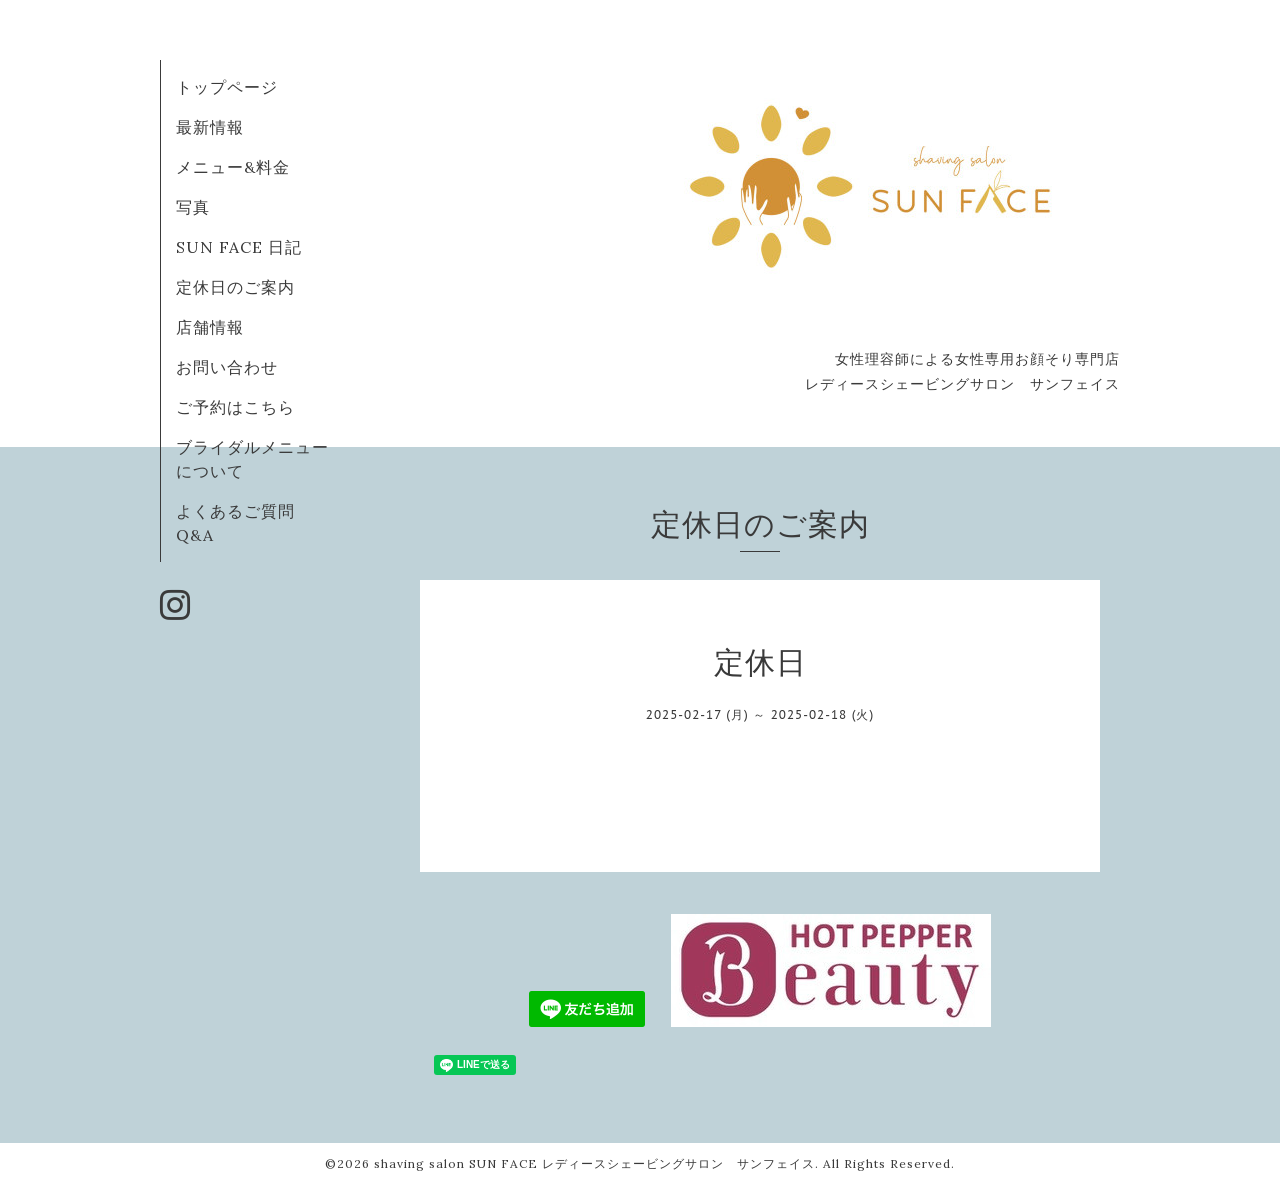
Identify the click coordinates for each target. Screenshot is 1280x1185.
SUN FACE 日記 (239, 247)
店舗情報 (210, 327)
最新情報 (210, 127)
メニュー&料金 (233, 167)
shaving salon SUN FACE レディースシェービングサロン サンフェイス (594, 1163)
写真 (193, 207)
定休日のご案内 (235, 287)
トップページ (227, 87)
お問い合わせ (227, 367)
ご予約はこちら (235, 407)
